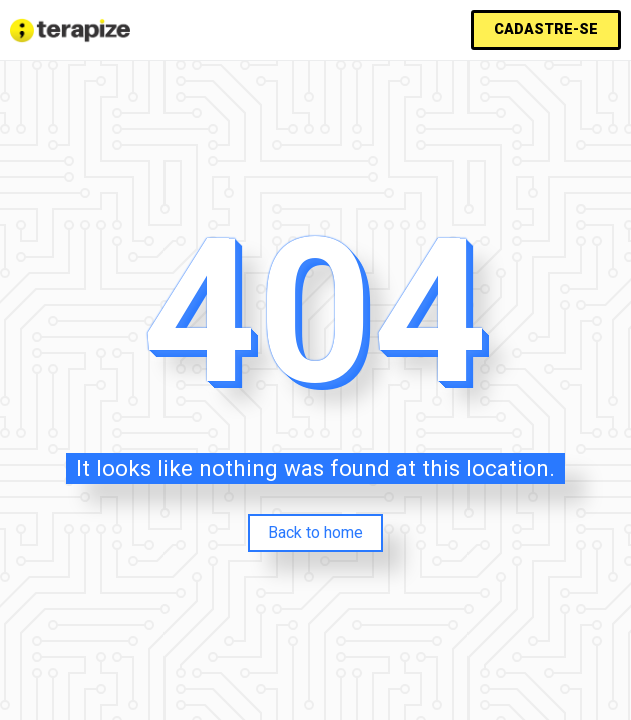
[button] (546, 30)
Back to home (315, 532)
